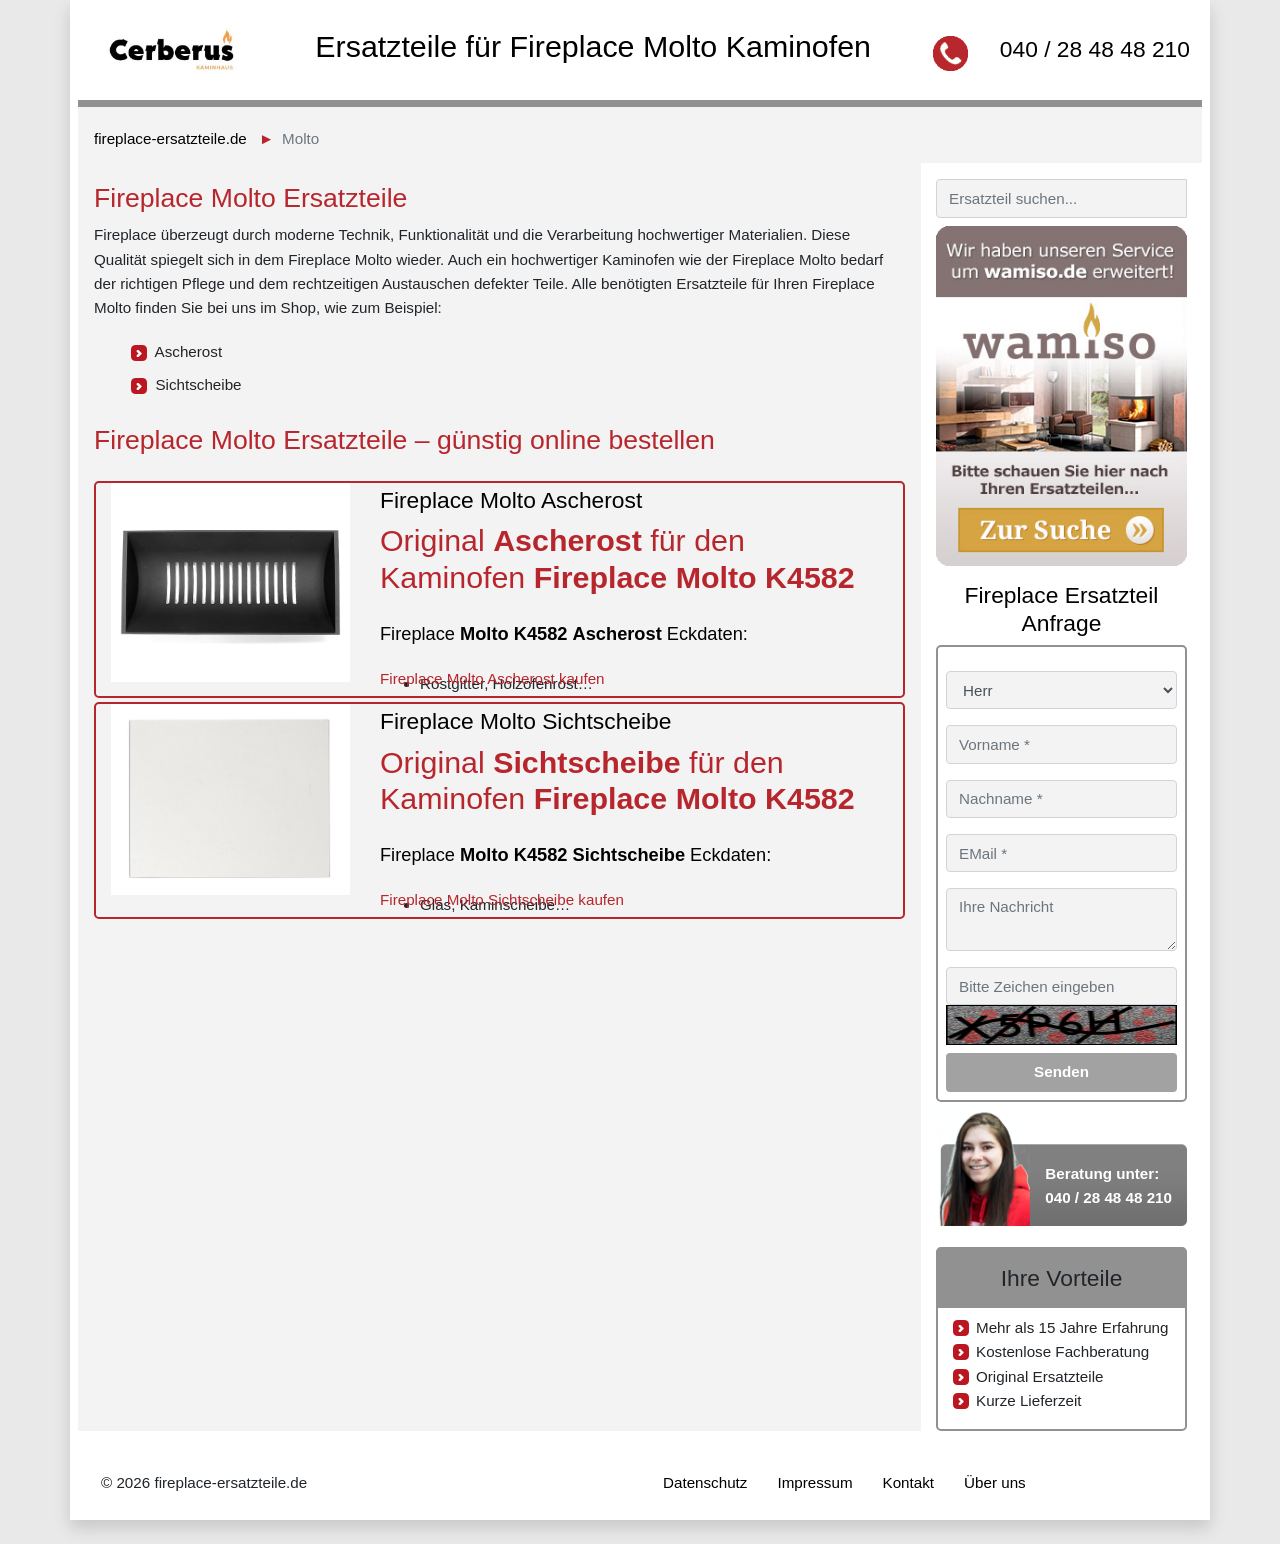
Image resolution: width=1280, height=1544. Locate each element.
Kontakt (909, 1482)
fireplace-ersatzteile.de (170, 138)
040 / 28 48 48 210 (1095, 49)
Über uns (995, 1482)
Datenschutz (705, 1482)
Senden (1061, 1071)
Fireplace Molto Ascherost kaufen (492, 678)
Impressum (814, 1482)
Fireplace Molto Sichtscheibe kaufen (502, 899)
